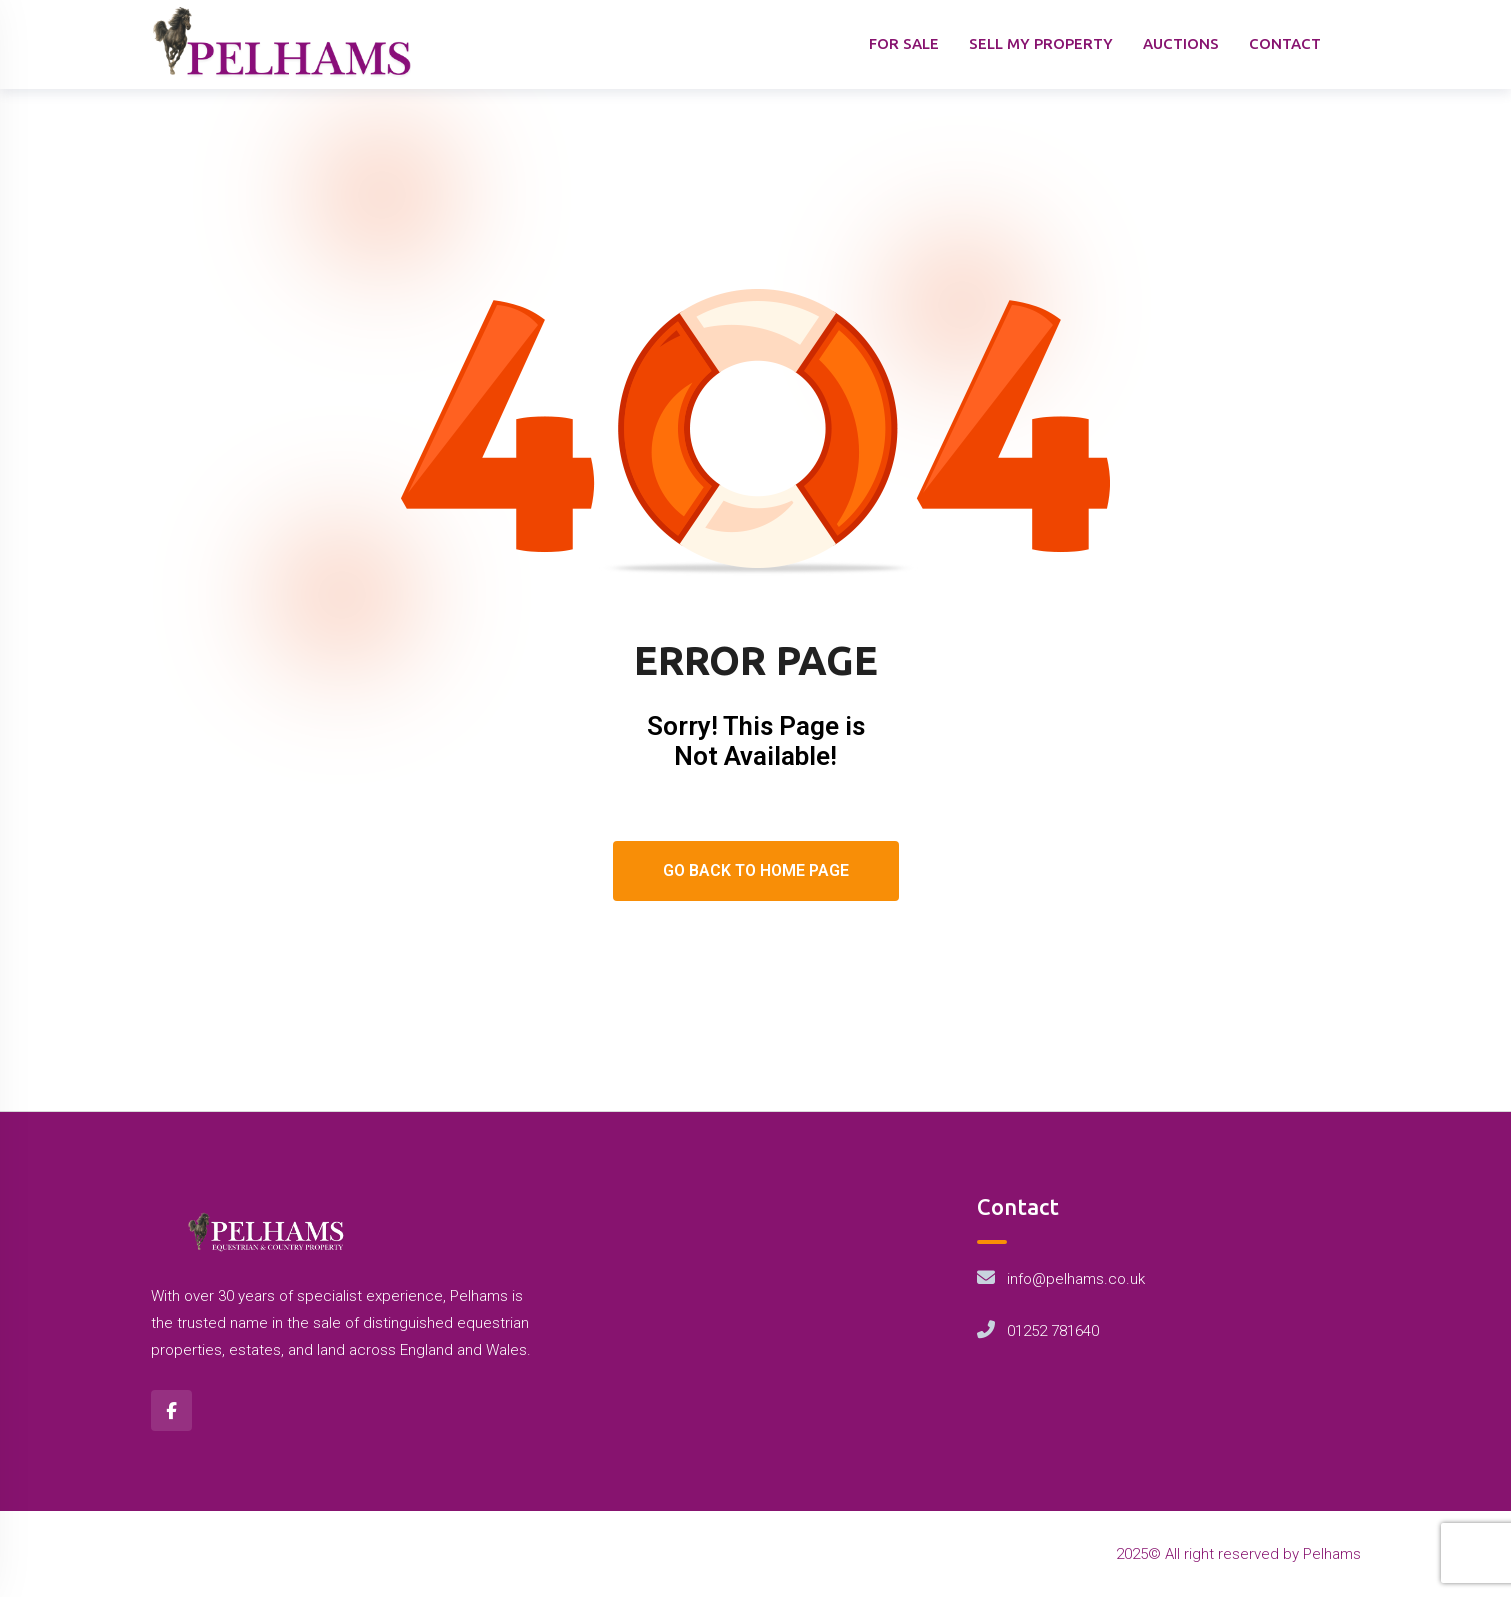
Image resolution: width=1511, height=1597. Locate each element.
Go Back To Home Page (756, 870)
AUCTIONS (1181, 43)
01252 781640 (1053, 1331)
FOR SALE (904, 43)
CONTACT (1285, 43)
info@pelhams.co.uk (1076, 1279)
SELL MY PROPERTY (1041, 43)
